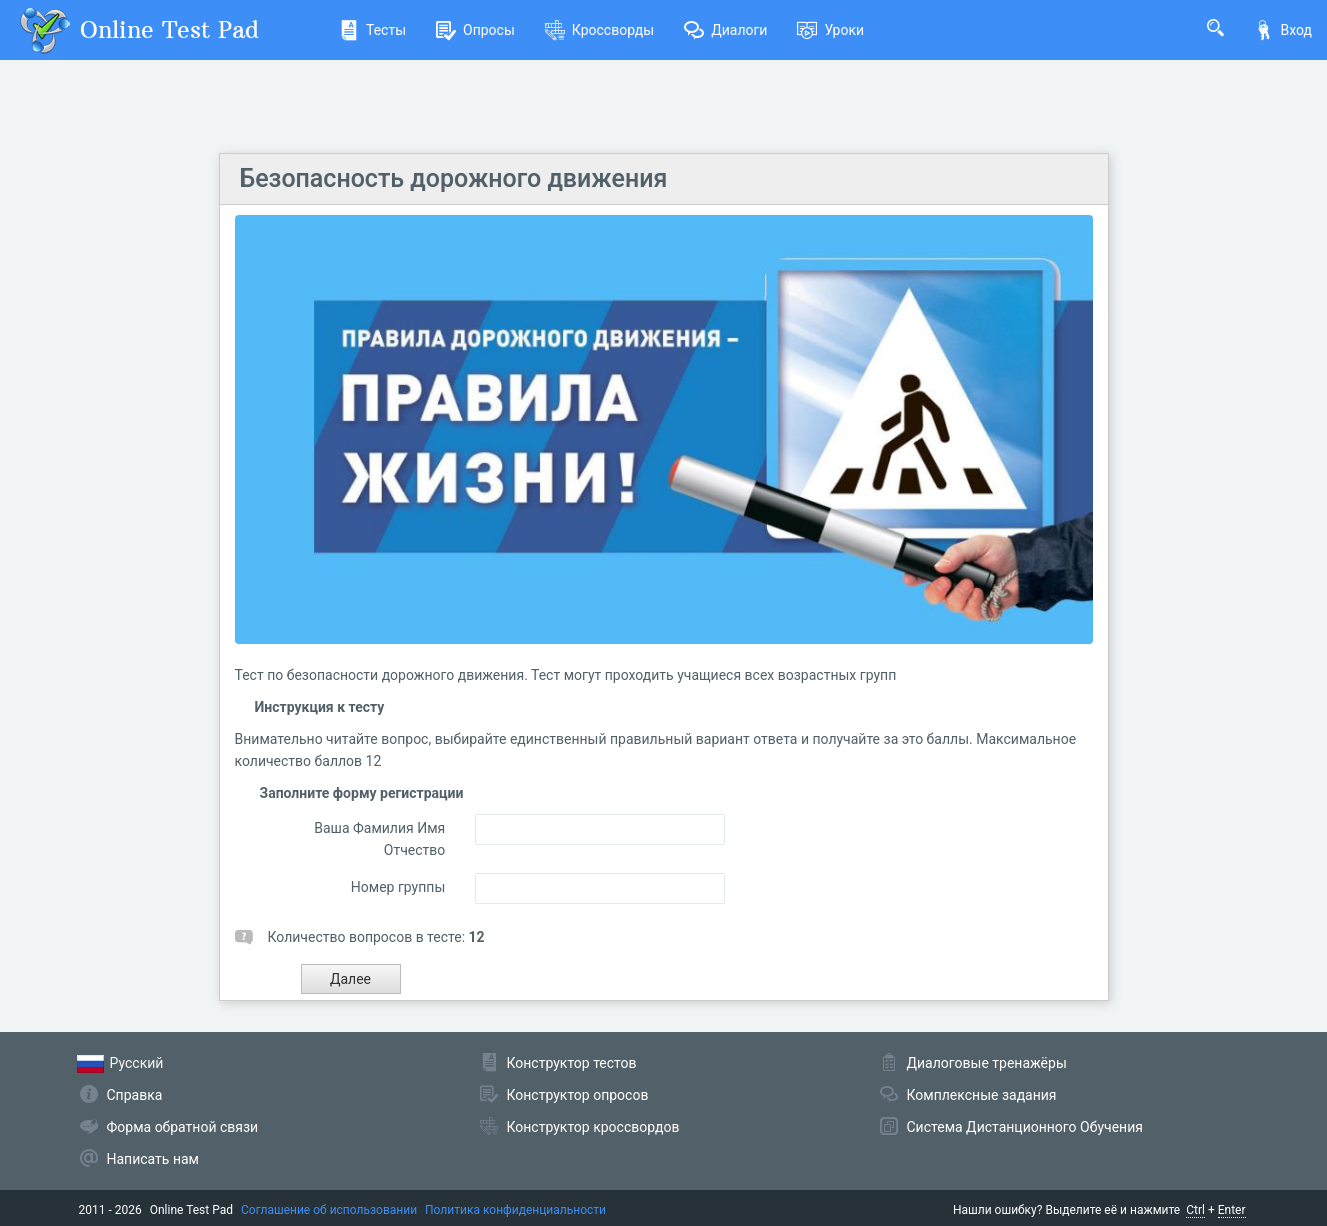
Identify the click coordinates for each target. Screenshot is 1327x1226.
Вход (1283, 30)
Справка (135, 1095)
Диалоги (725, 30)
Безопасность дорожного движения (454, 178)
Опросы (475, 30)
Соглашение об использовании (329, 1210)
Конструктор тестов (572, 1063)
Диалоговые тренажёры (987, 1063)
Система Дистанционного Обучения (1025, 1127)
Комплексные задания (982, 1095)
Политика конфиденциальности (515, 1210)
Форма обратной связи (183, 1127)
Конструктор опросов (578, 1095)
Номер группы (398, 887)
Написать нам (153, 1159)
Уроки (830, 30)
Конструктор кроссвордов (593, 1127)
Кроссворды (599, 30)
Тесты (372, 30)
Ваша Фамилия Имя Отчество (379, 839)
